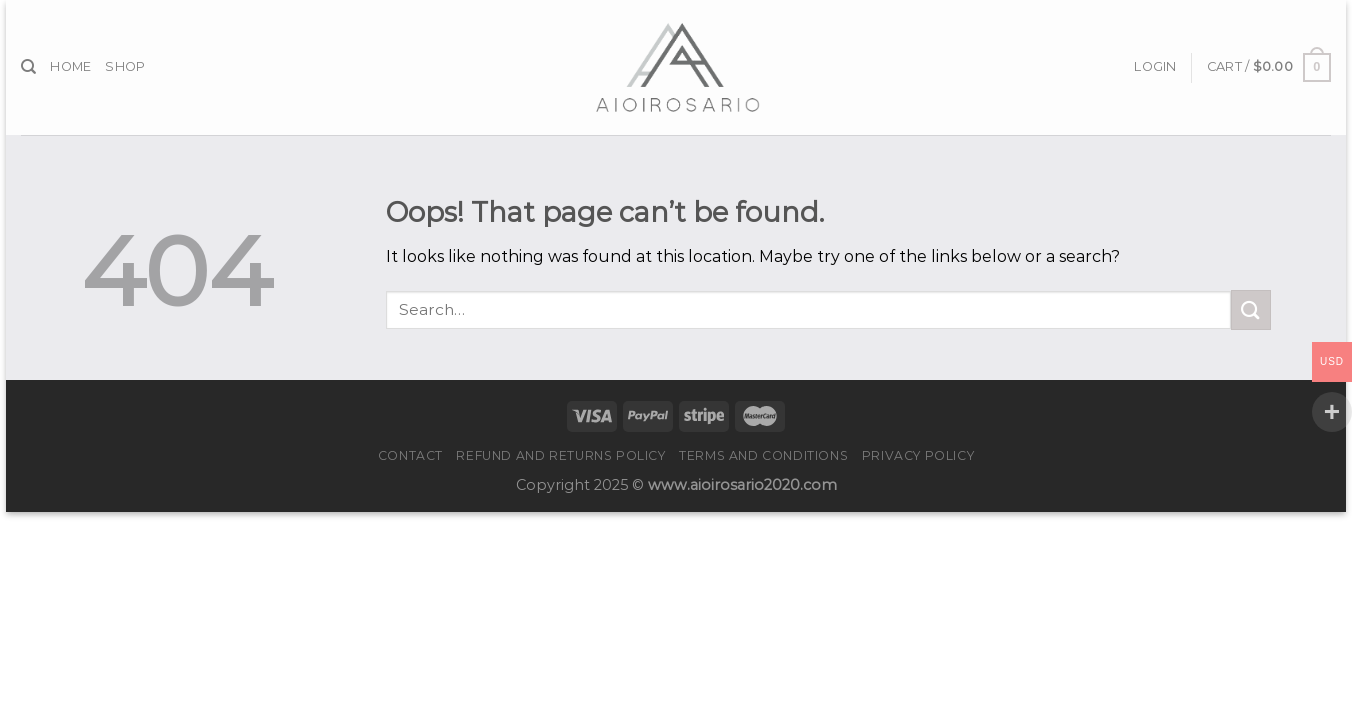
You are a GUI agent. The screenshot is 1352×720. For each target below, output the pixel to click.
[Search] (28, 67)
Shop (125, 66)
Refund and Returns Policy (560, 455)
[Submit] (1251, 309)
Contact (410, 455)
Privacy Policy (918, 455)
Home (70, 66)
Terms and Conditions (763, 455)
